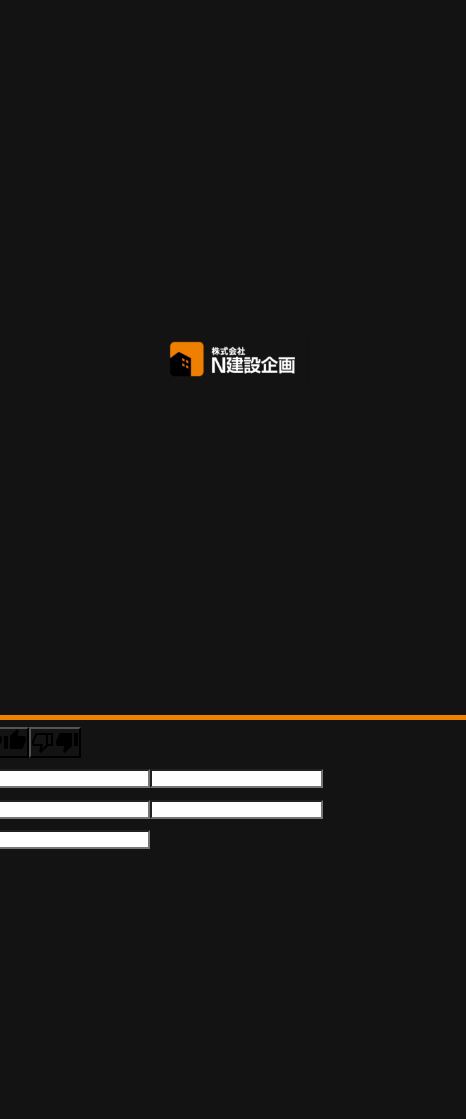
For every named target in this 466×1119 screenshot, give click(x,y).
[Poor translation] (55, 742)
